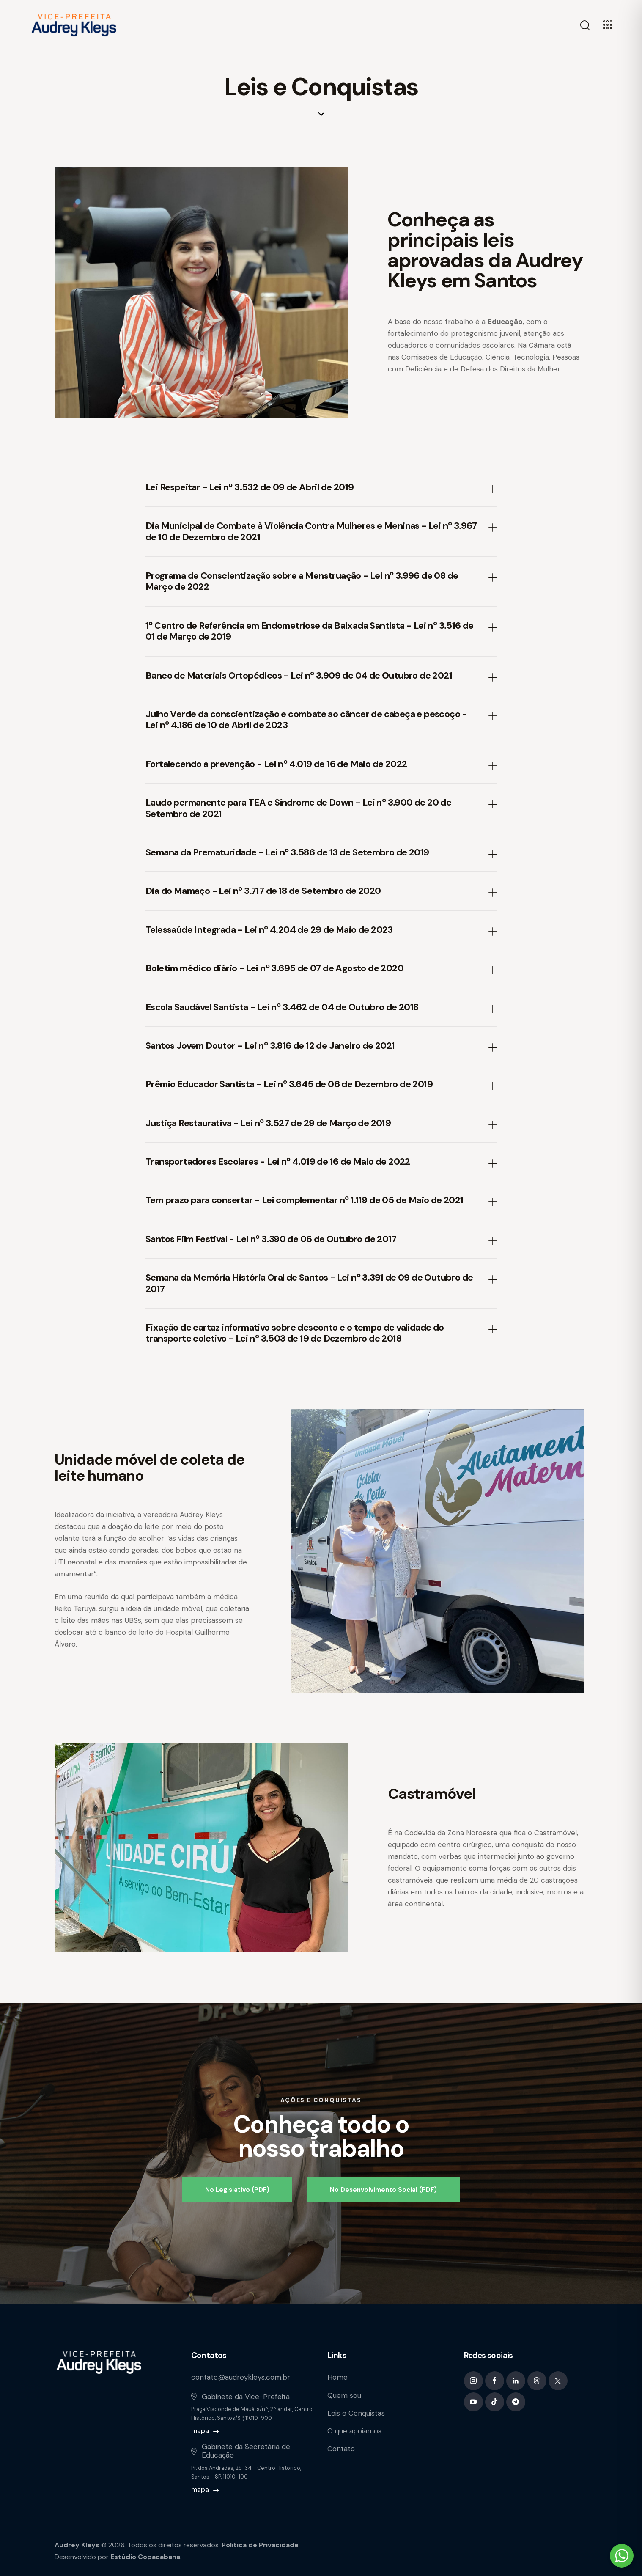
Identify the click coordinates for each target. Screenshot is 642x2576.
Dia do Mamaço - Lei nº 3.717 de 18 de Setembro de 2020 (263, 890)
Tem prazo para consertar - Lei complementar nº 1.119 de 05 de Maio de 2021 (304, 1200)
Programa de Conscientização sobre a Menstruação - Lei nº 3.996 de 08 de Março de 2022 (301, 581)
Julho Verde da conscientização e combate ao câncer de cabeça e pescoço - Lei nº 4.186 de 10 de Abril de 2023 (306, 720)
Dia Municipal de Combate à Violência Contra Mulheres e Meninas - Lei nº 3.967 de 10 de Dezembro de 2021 (311, 531)
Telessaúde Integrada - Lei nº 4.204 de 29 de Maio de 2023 (269, 929)
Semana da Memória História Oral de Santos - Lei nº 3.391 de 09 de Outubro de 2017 (309, 1283)
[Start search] (585, 26)
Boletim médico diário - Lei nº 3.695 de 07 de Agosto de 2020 (274, 968)
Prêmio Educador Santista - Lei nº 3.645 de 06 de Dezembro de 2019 (289, 1084)
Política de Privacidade (260, 2544)
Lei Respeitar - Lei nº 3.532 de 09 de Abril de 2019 (249, 487)
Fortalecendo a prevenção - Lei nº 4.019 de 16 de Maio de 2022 (276, 764)
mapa (200, 2430)
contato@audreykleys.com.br (240, 2377)
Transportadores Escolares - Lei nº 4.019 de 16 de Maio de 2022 (277, 1161)
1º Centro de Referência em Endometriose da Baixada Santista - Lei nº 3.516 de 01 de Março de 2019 (309, 631)
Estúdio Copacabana (145, 2556)
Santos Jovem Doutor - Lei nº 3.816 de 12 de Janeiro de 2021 (270, 1045)
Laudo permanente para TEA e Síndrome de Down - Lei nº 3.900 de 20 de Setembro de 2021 (298, 808)
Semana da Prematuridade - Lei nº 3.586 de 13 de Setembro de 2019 (287, 852)
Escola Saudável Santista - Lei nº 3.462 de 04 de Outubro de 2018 (282, 1007)
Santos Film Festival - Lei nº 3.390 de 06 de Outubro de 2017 (270, 1239)
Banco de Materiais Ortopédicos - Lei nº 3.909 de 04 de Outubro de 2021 (298, 675)
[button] (321, 487)
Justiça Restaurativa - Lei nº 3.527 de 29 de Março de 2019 (268, 1123)
